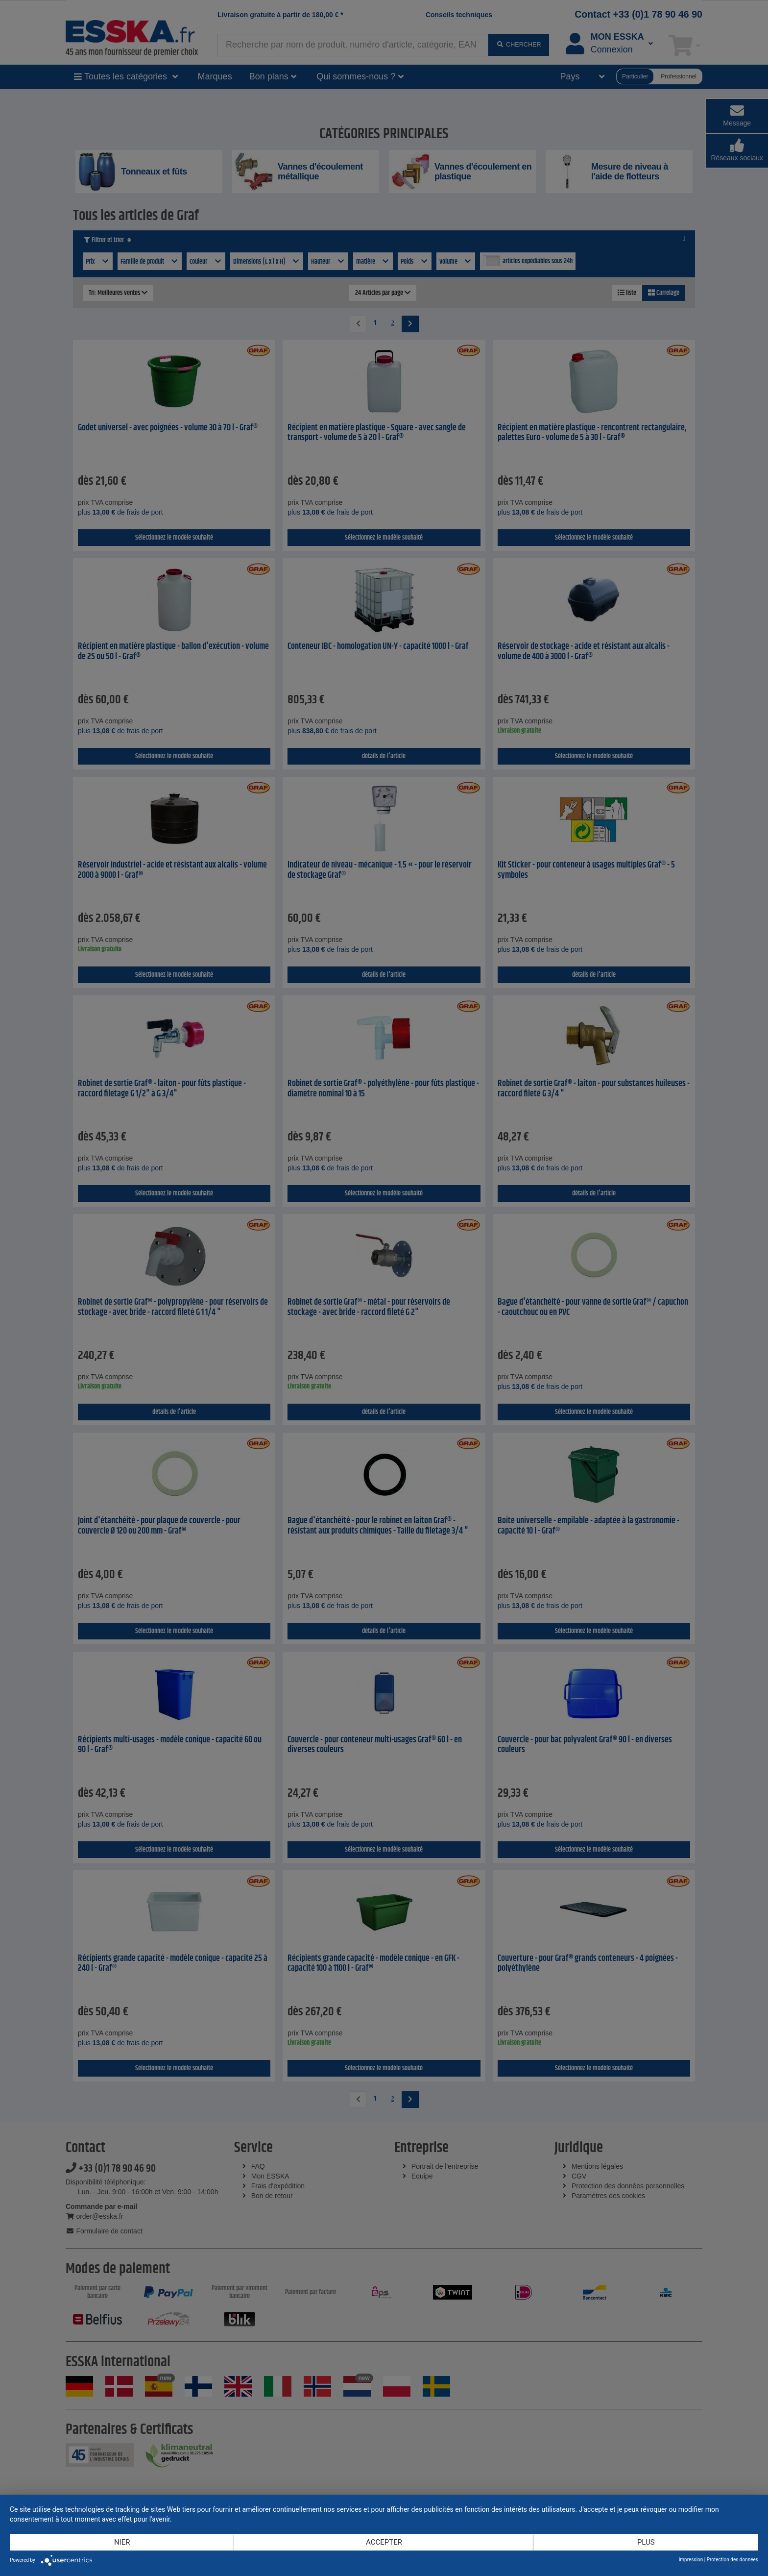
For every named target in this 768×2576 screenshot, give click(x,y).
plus (646, 2542)
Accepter (384, 2542)
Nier (122, 2542)
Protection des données (732, 2559)
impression (691, 2559)
